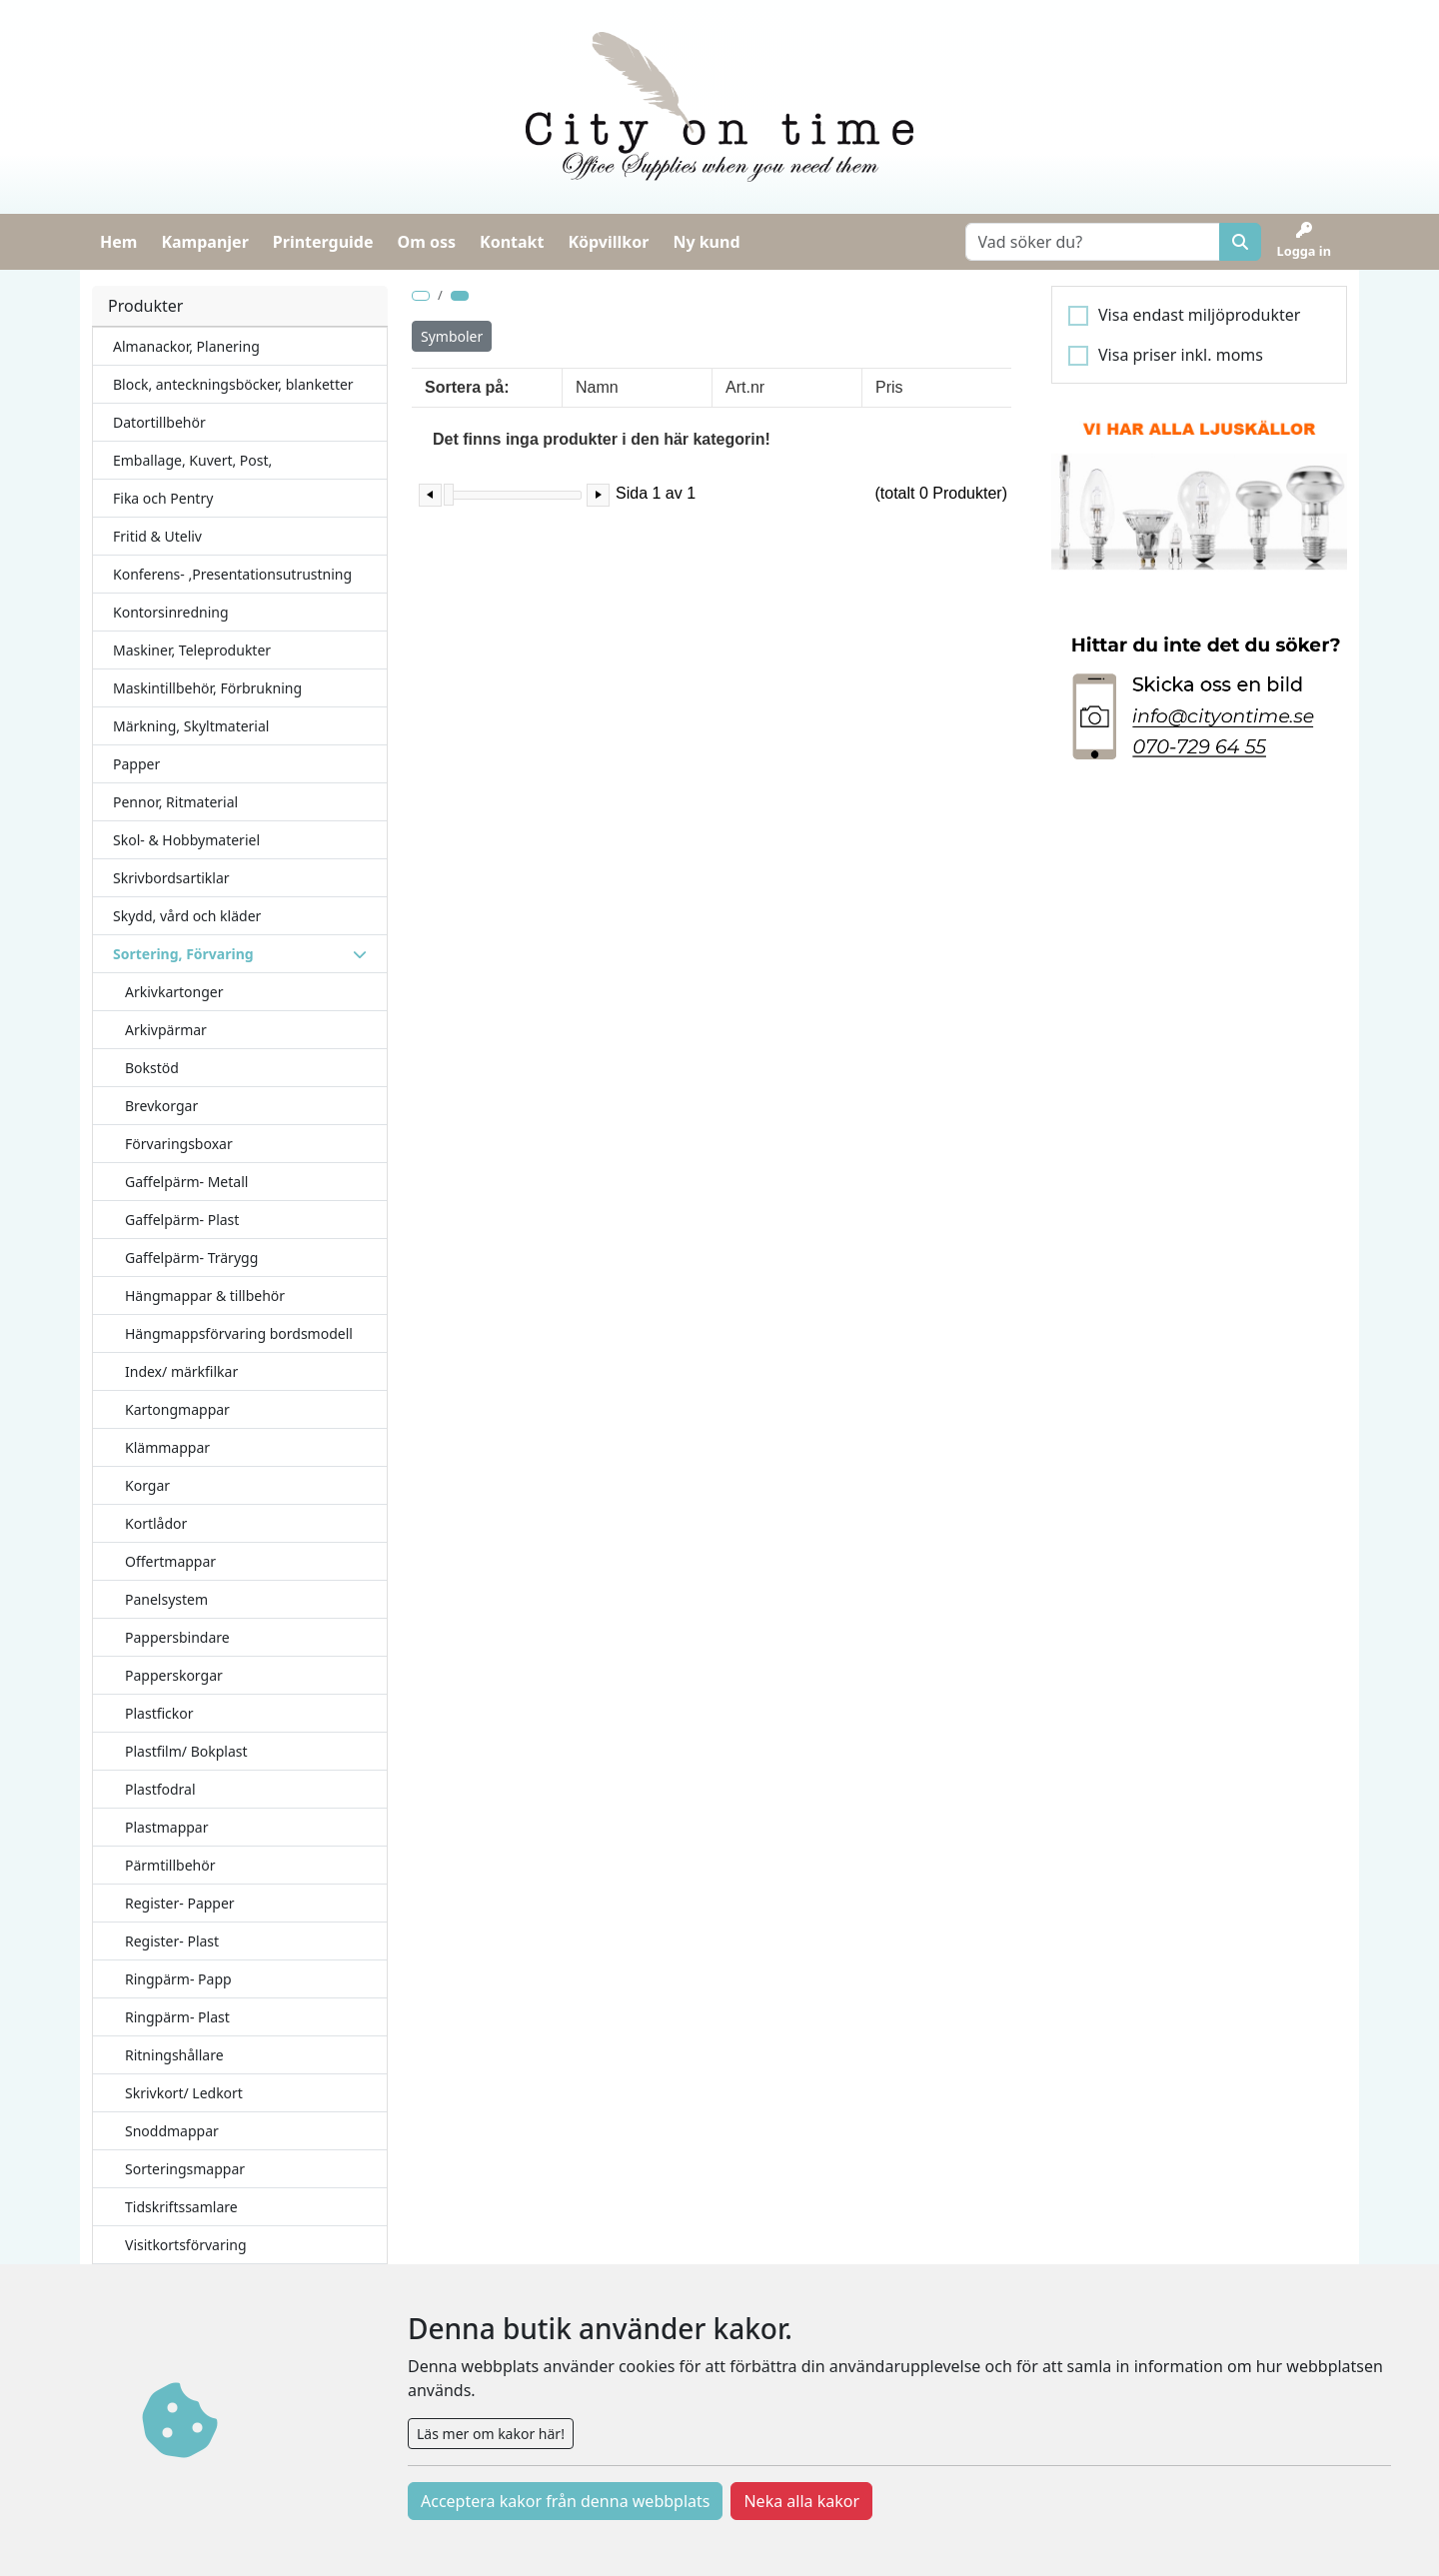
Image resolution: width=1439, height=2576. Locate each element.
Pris (889, 387)
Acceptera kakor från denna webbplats (565, 2501)
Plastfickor (159, 1713)
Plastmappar (167, 1827)
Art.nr (744, 387)
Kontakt (512, 242)
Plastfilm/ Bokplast (186, 1751)
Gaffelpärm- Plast (182, 1219)
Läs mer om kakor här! (491, 2433)
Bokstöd (152, 1067)
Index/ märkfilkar (181, 1371)
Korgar (147, 1485)
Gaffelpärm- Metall (186, 1181)
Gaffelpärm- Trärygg (191, 1257)
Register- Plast (172, 1941)
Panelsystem (166, 1599)
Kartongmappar (177, 1409)
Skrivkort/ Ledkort (184, 2092)
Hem (118, 242)
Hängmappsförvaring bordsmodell (239, 1333)
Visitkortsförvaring (186, 2244)
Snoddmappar (172, 2130)
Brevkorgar (161, 1105)
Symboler (452, 336)
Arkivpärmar (166, 1029)
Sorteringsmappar (185, 2168)
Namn (597, 387)
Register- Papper (180, 1903)
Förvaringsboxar (179, 1143)
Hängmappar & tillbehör (205, 1295)
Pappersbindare (177, 1637)
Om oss (427, 242)
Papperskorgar (174, 1675)
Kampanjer (204, 242)
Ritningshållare (174, 2054)
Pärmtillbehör (170, 1865)
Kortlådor (156, 1523)
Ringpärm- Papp (178, 1978)
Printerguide (323, 242)
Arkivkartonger (174, 991)
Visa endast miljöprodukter (1199, 315)
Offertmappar (170, 1561)
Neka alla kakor (801, 2501)
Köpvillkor (608, 242)
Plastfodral (160, 1789)
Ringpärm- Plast (177, 2016)
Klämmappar (167, 1447)
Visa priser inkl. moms (1180, 355)
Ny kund (706, 242)
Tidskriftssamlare (181, 2206)
